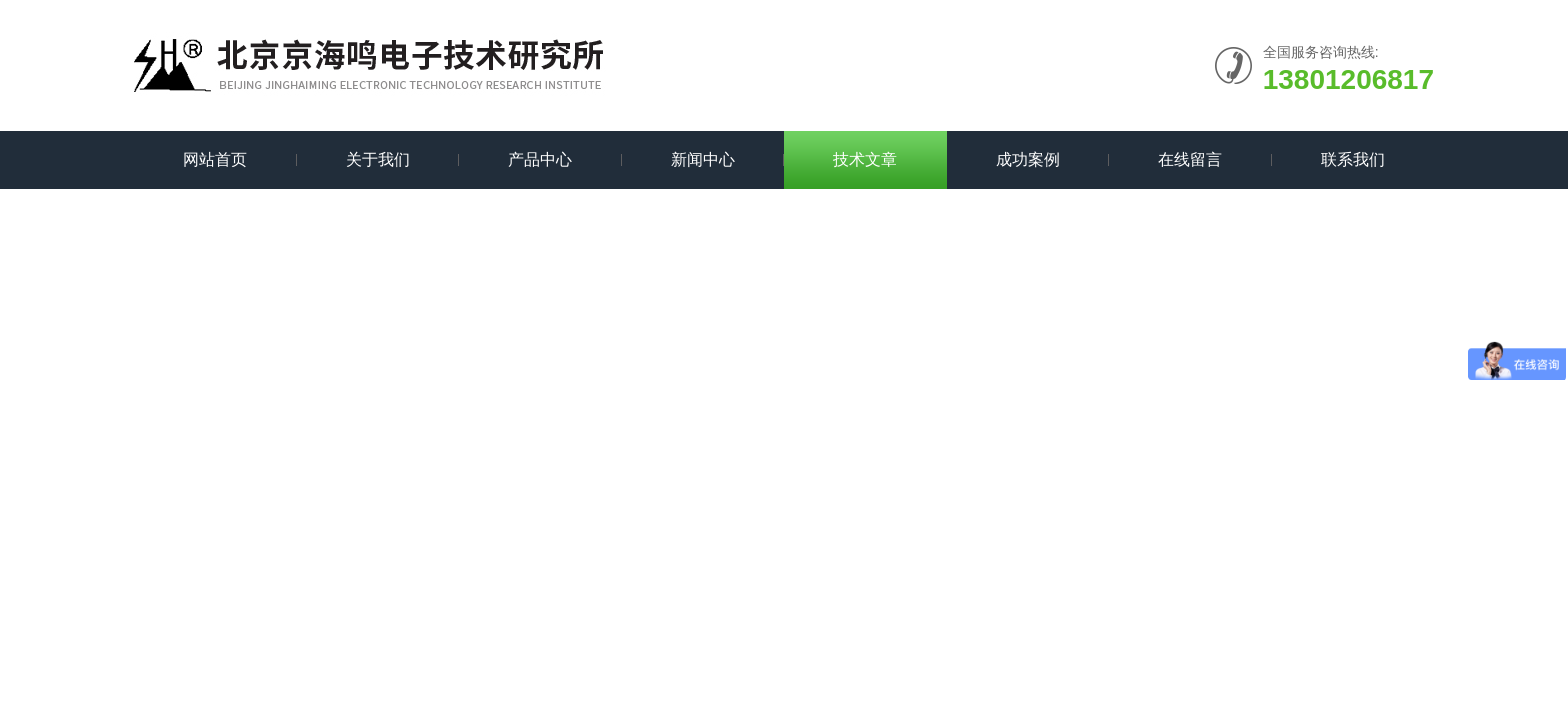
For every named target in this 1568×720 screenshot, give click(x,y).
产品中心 (540, 159)
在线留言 (1190, 159)
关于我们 (378, 159)
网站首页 (215, 159)
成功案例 (1028, 159)
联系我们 (1353, 159)
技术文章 (865, 159)
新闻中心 (703, 159)
